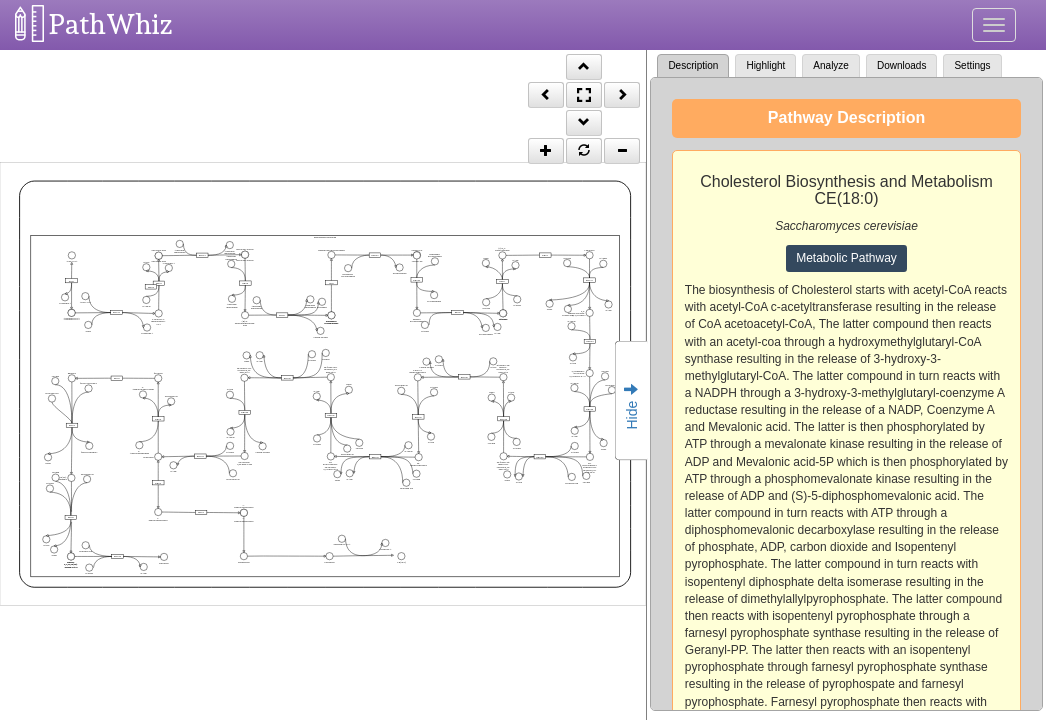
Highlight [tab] (765, 65)
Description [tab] (693, 65)
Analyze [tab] (831, 65)
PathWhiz (111, 24)
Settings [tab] (972, 65)
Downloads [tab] (901, 65)
